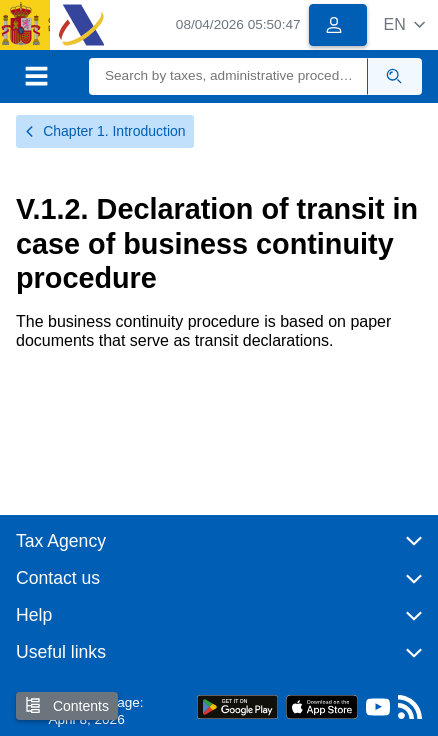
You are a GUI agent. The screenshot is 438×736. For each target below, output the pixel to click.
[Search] (228, 76)
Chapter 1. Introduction (105, 131)
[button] (404, 24)
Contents (67, 705)
